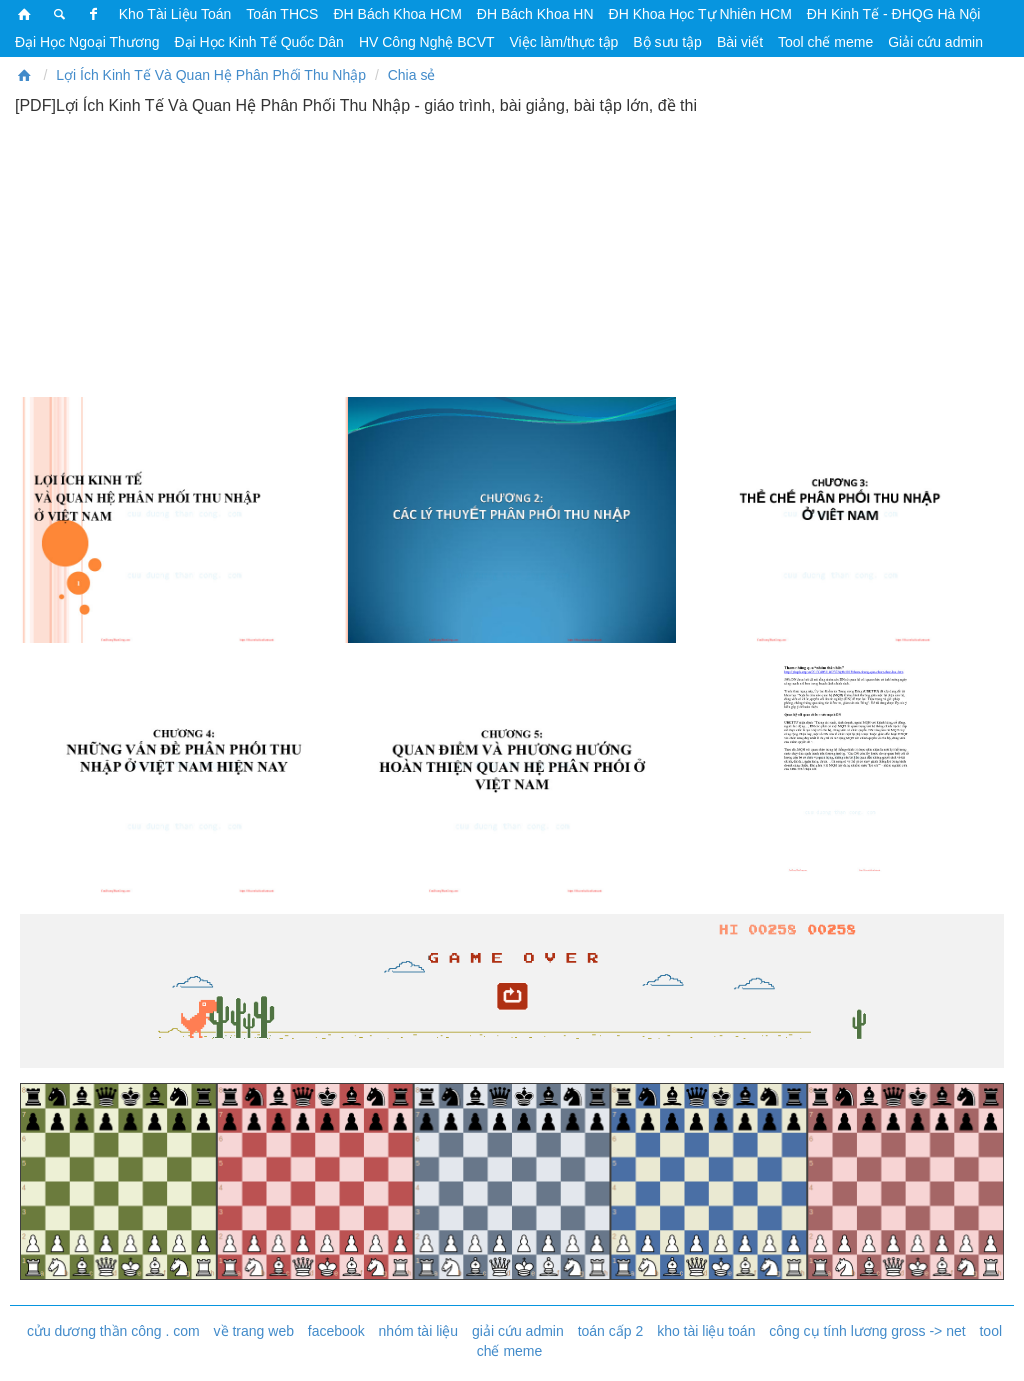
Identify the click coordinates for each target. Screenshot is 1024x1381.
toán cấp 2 (611, 1331)
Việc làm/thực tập (564, 42)
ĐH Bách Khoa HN (535, 14)
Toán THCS (282, 14)
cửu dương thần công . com (113, 1331)
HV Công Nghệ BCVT (427, 42)
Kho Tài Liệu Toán (175, 14)
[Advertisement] (512, 255)
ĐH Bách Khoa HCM (397, 14)
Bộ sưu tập (667, 42)
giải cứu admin (518, 1331)
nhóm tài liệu (419, 1331)
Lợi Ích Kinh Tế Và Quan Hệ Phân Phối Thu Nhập (211, 75)
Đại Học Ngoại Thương (87, 42)
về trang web (254, 1331)
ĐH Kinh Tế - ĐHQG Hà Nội (894, 14)
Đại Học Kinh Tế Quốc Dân (258, 42)
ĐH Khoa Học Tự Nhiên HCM (700, 14)
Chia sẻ (412, 75)
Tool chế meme (825, 42)
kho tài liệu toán (706, 1331)
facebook (336, 1331)
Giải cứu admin (935, 42)
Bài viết (740, 42)
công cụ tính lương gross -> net (867, 1331)
